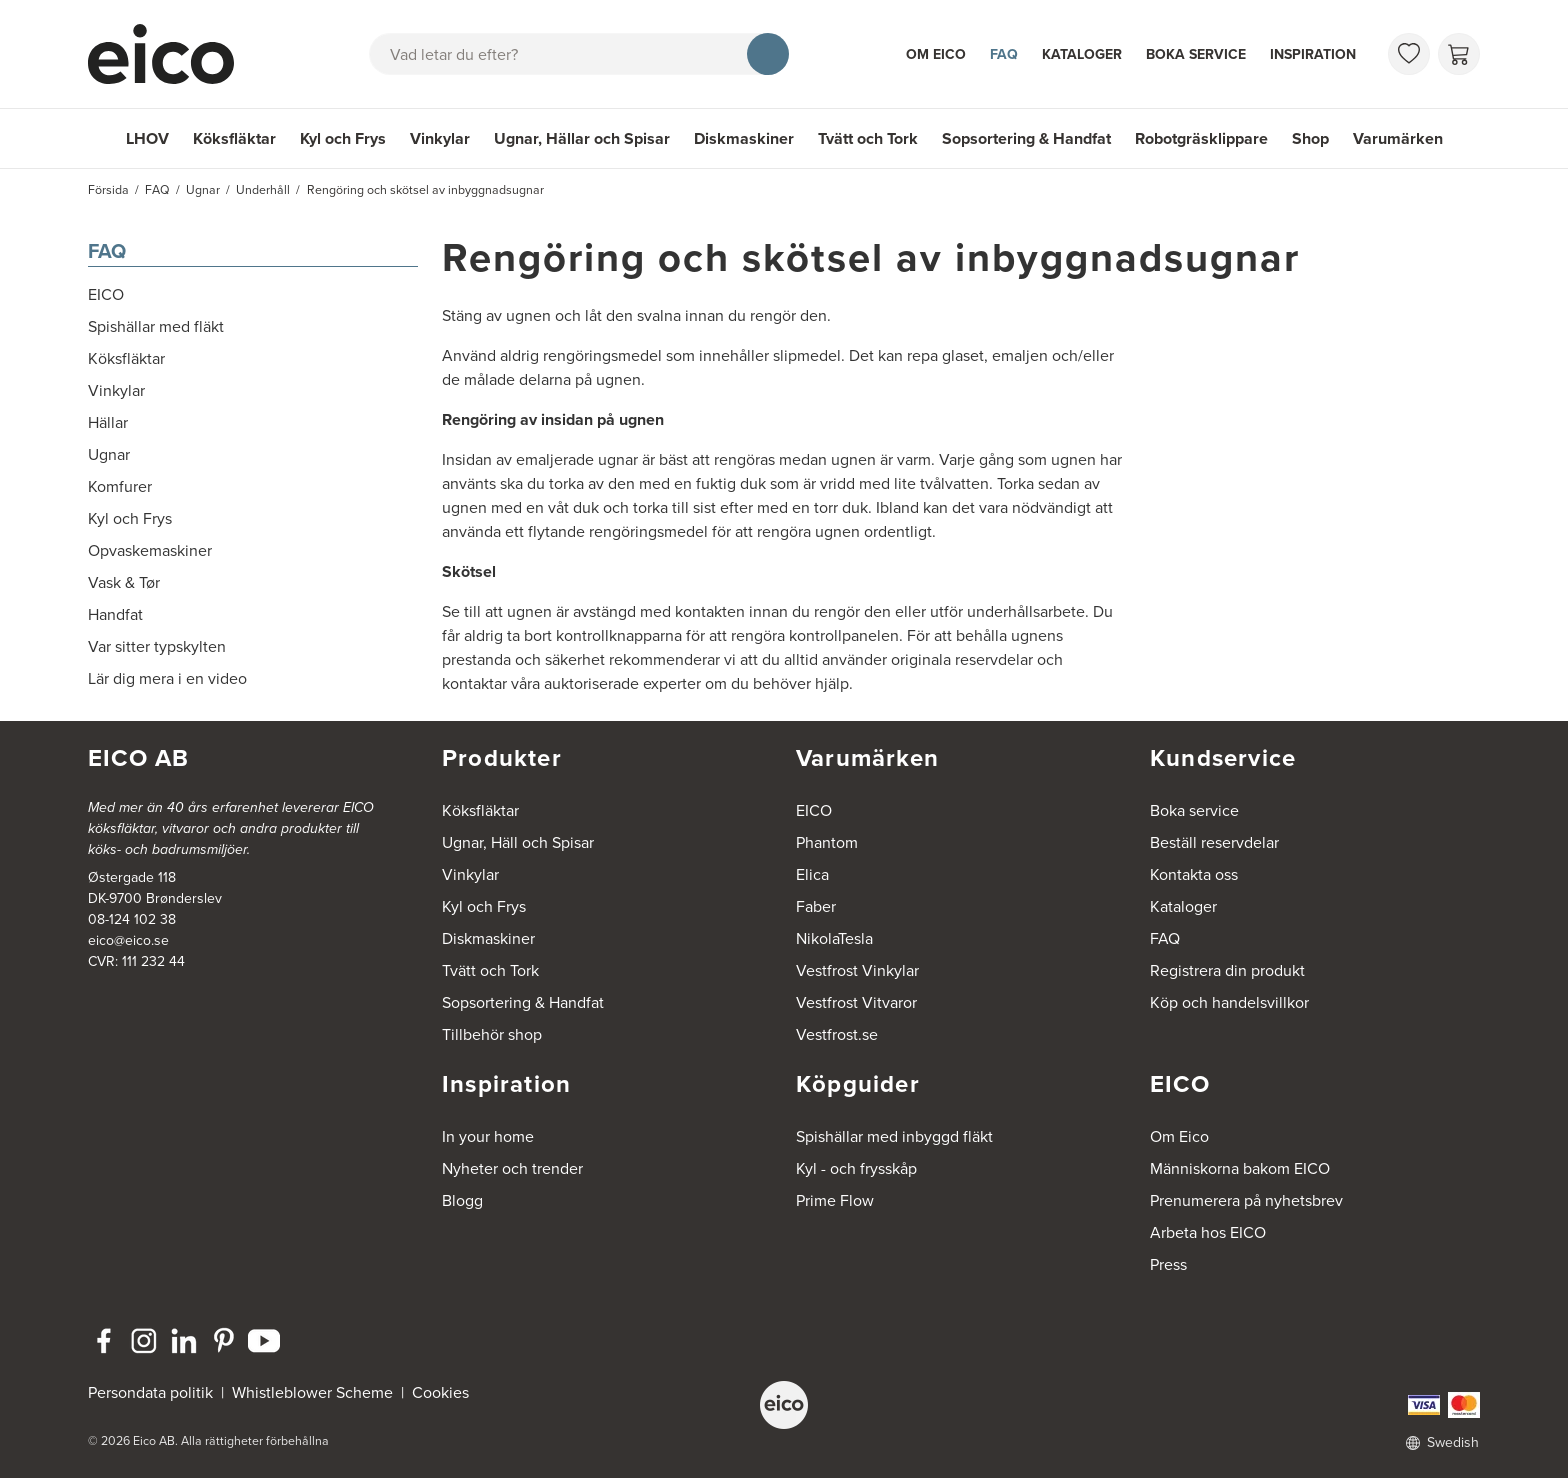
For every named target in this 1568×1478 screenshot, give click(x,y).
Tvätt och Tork (868, 138)
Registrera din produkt (1227, 970)
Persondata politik (150, 1392)
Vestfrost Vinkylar (857, 970)
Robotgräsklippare (1201, 138)
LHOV (147, 138)
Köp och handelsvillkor (1229, 1002)
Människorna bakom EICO (1240, 1168)
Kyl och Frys (343, 138)
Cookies (440, 1392)
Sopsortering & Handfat (1026, 138)
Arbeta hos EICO (1208, 1232)
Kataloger (1082, 54)
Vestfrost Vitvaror (856, 1002)
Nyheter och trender (512, 1168)
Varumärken (1398, 138)
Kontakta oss (1194, 874)
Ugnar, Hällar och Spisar (582, 138)
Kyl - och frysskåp (856, 1168)
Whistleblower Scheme (312, 1392)
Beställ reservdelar (1214, 842)
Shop (1310, 138)
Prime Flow (835, 1200)
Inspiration (1313, 54)
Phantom (827, 842)
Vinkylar (440, 138)
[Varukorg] (1459, 54)
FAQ (1004, 54)
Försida (108, 190)
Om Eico (936, 54)
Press (1168, 1264)
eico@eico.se (128, 940)
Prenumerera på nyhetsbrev (1246, 1200)
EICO (814, 810)
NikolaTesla (834, 938)
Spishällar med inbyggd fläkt (894, 1136)
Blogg (462, 1200)
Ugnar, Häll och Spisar (518, 842)
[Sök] (768, 54)
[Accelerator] (170, 54)
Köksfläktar (234, 138)
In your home (488, 1136)
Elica (812, 874)
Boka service (1196, 54)
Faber (816, 906)
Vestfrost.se (837, 1034)
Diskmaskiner (744, 138)
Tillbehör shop (492, 1034)
